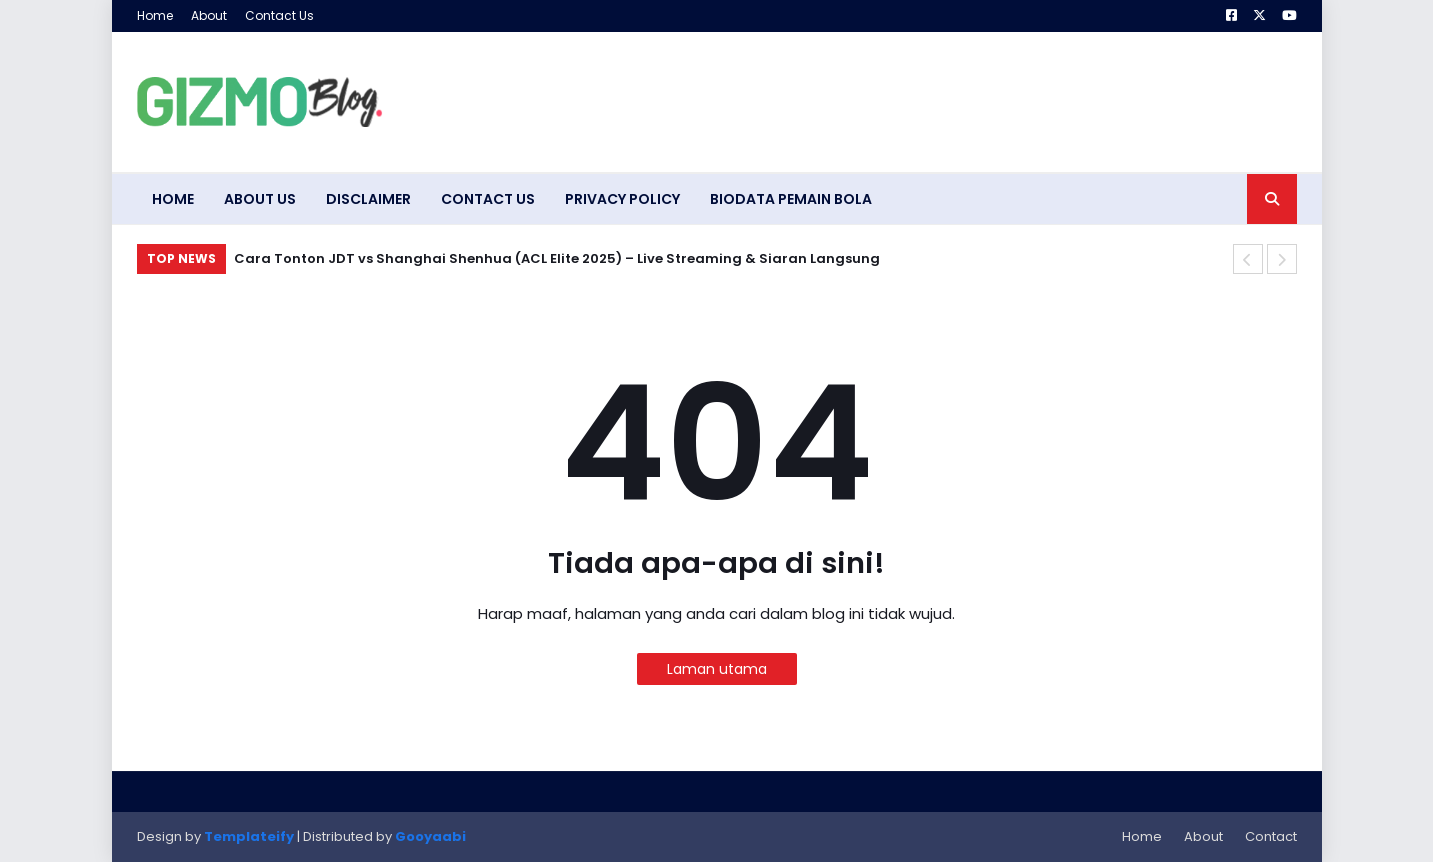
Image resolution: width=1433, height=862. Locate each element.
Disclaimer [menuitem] (368, 199)
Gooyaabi (430, 836)
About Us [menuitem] (260, 199)
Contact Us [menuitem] (488, 199)
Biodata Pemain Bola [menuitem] (791, 199)
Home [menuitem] (173, 199)
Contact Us (279, 15)
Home (155, 15)
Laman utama (717, 669)
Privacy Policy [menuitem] (622, 199)
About (209, 15)
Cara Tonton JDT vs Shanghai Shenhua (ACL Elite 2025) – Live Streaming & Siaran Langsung (557, 258)
